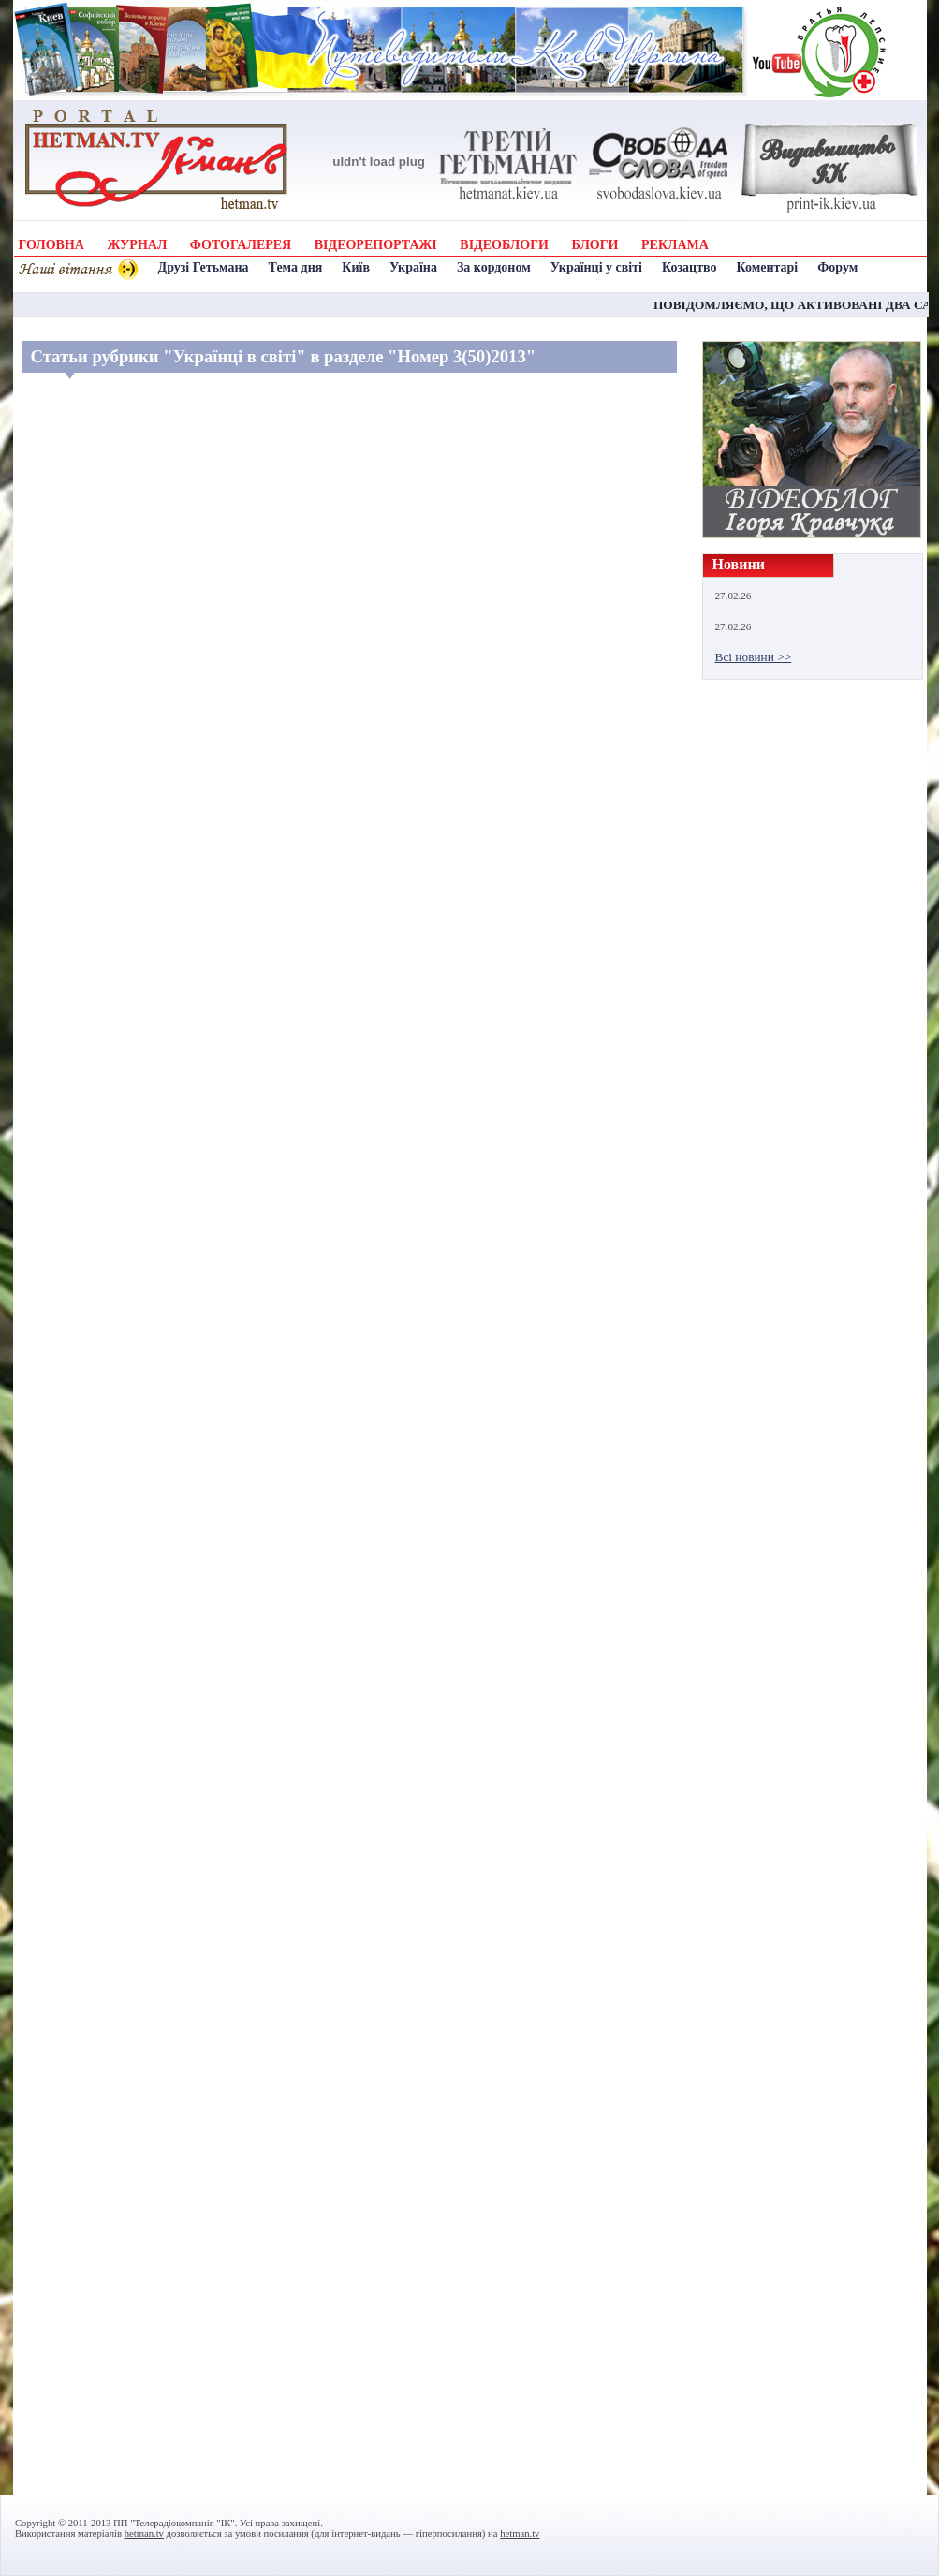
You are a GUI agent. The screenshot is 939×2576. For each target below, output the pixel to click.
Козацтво (689, 267)
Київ (356, 267)
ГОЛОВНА (51, 245)
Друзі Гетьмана (203, 267)
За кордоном (494, 267)
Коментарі (768, 267)
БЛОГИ (594, 245)
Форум (837, 267)
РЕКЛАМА (675, 245)
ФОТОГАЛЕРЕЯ (240, 245)
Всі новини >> (753, 657)
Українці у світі (596, 267)
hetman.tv (144, 2533)
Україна (413, 267)
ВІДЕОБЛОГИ (504, 245)
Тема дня (296, 267)
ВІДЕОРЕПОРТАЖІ (376, 245)
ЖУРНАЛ (137, 245)
